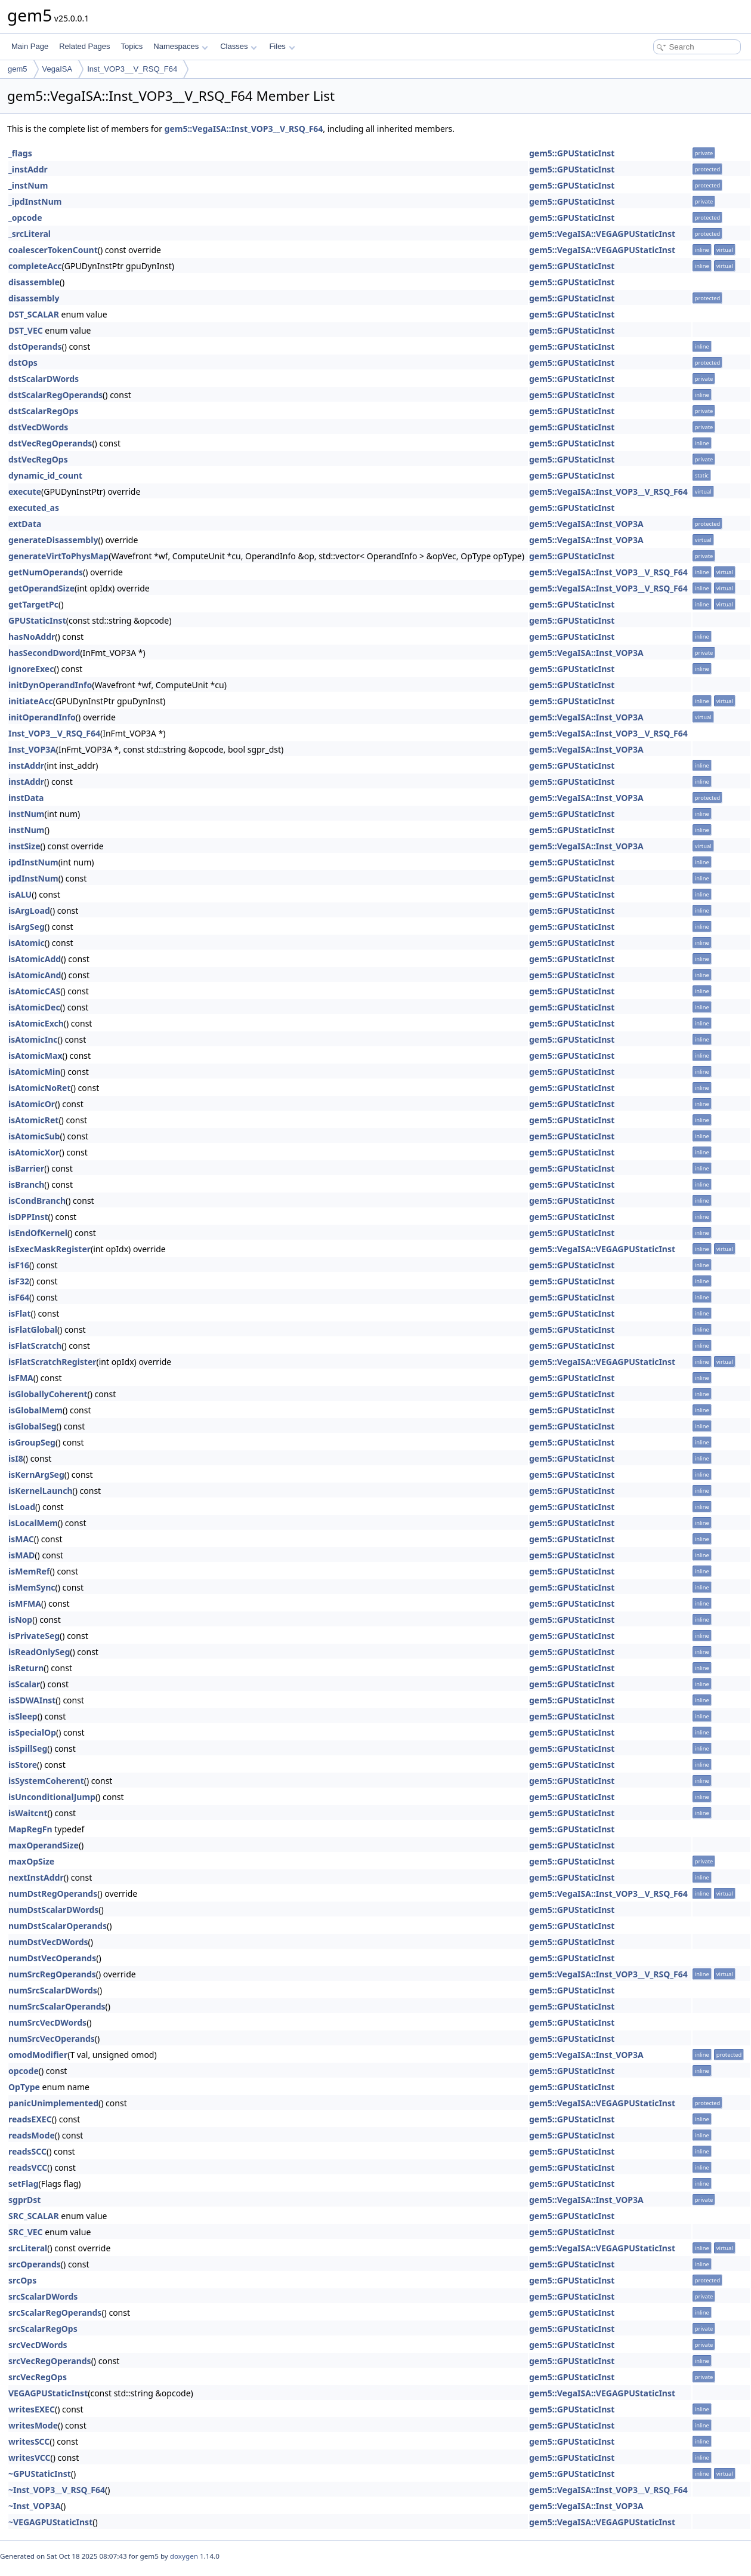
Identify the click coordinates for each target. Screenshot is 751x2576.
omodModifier (37, 2054)
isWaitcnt (28, 1813)
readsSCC (27, 2151)
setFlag (23, 2183)
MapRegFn (30, 1829)
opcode (23, 2070)
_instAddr (28, 169)
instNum (26, 813)
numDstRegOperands (52, 1893)
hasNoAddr (31, 636)
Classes (238, 46)
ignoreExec (31, 668)
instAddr (26, 765)
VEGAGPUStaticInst (48, 2393)
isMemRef (29, 1571)
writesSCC (29, 2441)
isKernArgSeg (36, 1474)
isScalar (24, 1684)
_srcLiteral (29, 233)
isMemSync (31, 1587)
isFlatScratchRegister (52, 1361)
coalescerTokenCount (53, 249)
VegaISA (57, 68)
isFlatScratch (34, 1345)
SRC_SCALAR (33, 2215)
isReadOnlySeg (39, 1651)
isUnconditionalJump (51, 1796)
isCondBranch (37, 1200)
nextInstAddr (36, 1877)
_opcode (25, 217)
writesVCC (29, 2457)
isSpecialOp (32, 1732)
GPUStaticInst (37, 620)
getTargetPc (33, 604)
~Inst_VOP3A (34, 2506)
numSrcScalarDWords (52, 1990)
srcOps (22, 2280)
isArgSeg (26, 926)
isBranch (26, 1184)
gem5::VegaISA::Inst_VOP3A (586, 523)
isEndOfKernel (37, 1232)
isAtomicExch (36, 1023)
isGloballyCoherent (48, 1394)
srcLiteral (27, 2248)
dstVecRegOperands (50, 443)
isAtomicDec (34, 1007)
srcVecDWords (37, 2344)
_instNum (28, 185)
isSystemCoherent (46, 1780)
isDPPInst (28, 1216)
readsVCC (27, 2167)
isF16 (18, 1265)
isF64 (18, 1297)
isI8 (15, 1458)
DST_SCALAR (33, 314)
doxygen (184, 2556)
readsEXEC (30, 2119)
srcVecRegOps (37, 2377)
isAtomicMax (35, 1055)
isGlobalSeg (32, 1426)
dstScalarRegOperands (55, 394)
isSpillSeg (27, 1748)
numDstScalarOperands (57, 1925)
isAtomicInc (33, 1039)
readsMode (31, 2135)
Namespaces (180, 46)
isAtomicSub (34, 1136)
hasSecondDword (44, 652)
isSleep (23, 1716)
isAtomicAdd (34, 959)
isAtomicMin (34, 1071)
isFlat (19, 1313)
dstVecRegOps (38, 459)
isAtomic (26, 942)
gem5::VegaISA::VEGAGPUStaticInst (602, 233)
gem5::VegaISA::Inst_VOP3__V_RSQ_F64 (244, 128)
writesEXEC (31, 2409)
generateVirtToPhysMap (58, 556)
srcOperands (34, 2264)
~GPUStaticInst (39, 2473)
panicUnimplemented (53, 2103)
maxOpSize (31, 1861)
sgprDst (24, 2199)
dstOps (23, 362)
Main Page (29, 46)
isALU (20, 894)
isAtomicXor (33, 1152)
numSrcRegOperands (52, 1974)
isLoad (21, 1506)
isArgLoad (29, 910)
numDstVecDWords (48, 1942)
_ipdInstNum (34, 201)
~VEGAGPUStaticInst (50, 2522)
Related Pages (84, 46)
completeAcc (35, 266)
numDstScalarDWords (53, 1909)
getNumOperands (45, 572)
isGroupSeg (31, 1442)
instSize (24, 846)
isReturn (26, 1668)
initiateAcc (30, 701)
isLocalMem (33, 1523)
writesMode (33, 2425)
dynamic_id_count (45, 475)
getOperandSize (41, 588)
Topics (131, 46)
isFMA (20, 1377)
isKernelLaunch (40, 1490)
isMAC (21, 1539)
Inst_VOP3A (32, 749)
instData (26, 797)
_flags (20, 153)
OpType (24, 2087)
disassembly (34, 298)
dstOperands (35, 346)
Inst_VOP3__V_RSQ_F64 (132, 68)
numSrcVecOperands (51, 2038)
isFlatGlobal (32, 1329)
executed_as (33, 507)
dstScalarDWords (43, 378)
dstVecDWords (38, 427)
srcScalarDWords (43, 2296)
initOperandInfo (42, 717)
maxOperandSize (43, 1845)
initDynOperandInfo (50, 685)
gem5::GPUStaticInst (571, 153)
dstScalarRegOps (43, 411)
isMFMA (24, 1603)
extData (24, 523)
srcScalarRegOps (43, 2328)
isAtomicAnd (34, 975)
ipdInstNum (33, 862)
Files (282, 46)
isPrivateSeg (34, 1635)
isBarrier (26, 1168)
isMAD (21, 1555)
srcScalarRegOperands (54, 2312)
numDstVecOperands (52, 1958)
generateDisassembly (53, 540)
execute (24, 491)
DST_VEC (25, 330)
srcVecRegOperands (49, 2361)
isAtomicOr (31, 1104)
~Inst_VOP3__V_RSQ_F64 (56, 2489)
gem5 (17, 68)
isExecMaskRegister (49, 1249)
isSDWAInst (31, 1700)
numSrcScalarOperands (57, 2006)
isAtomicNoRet (39, 1087)
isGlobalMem (35, 1410)
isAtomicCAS (34, 991)
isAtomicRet (33, 1120)
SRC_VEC (25, 2232)
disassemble (34, 282)
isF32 (18, 1281)
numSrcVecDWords (47, 2022)
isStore (22, 1764)
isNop (20, 1619)
